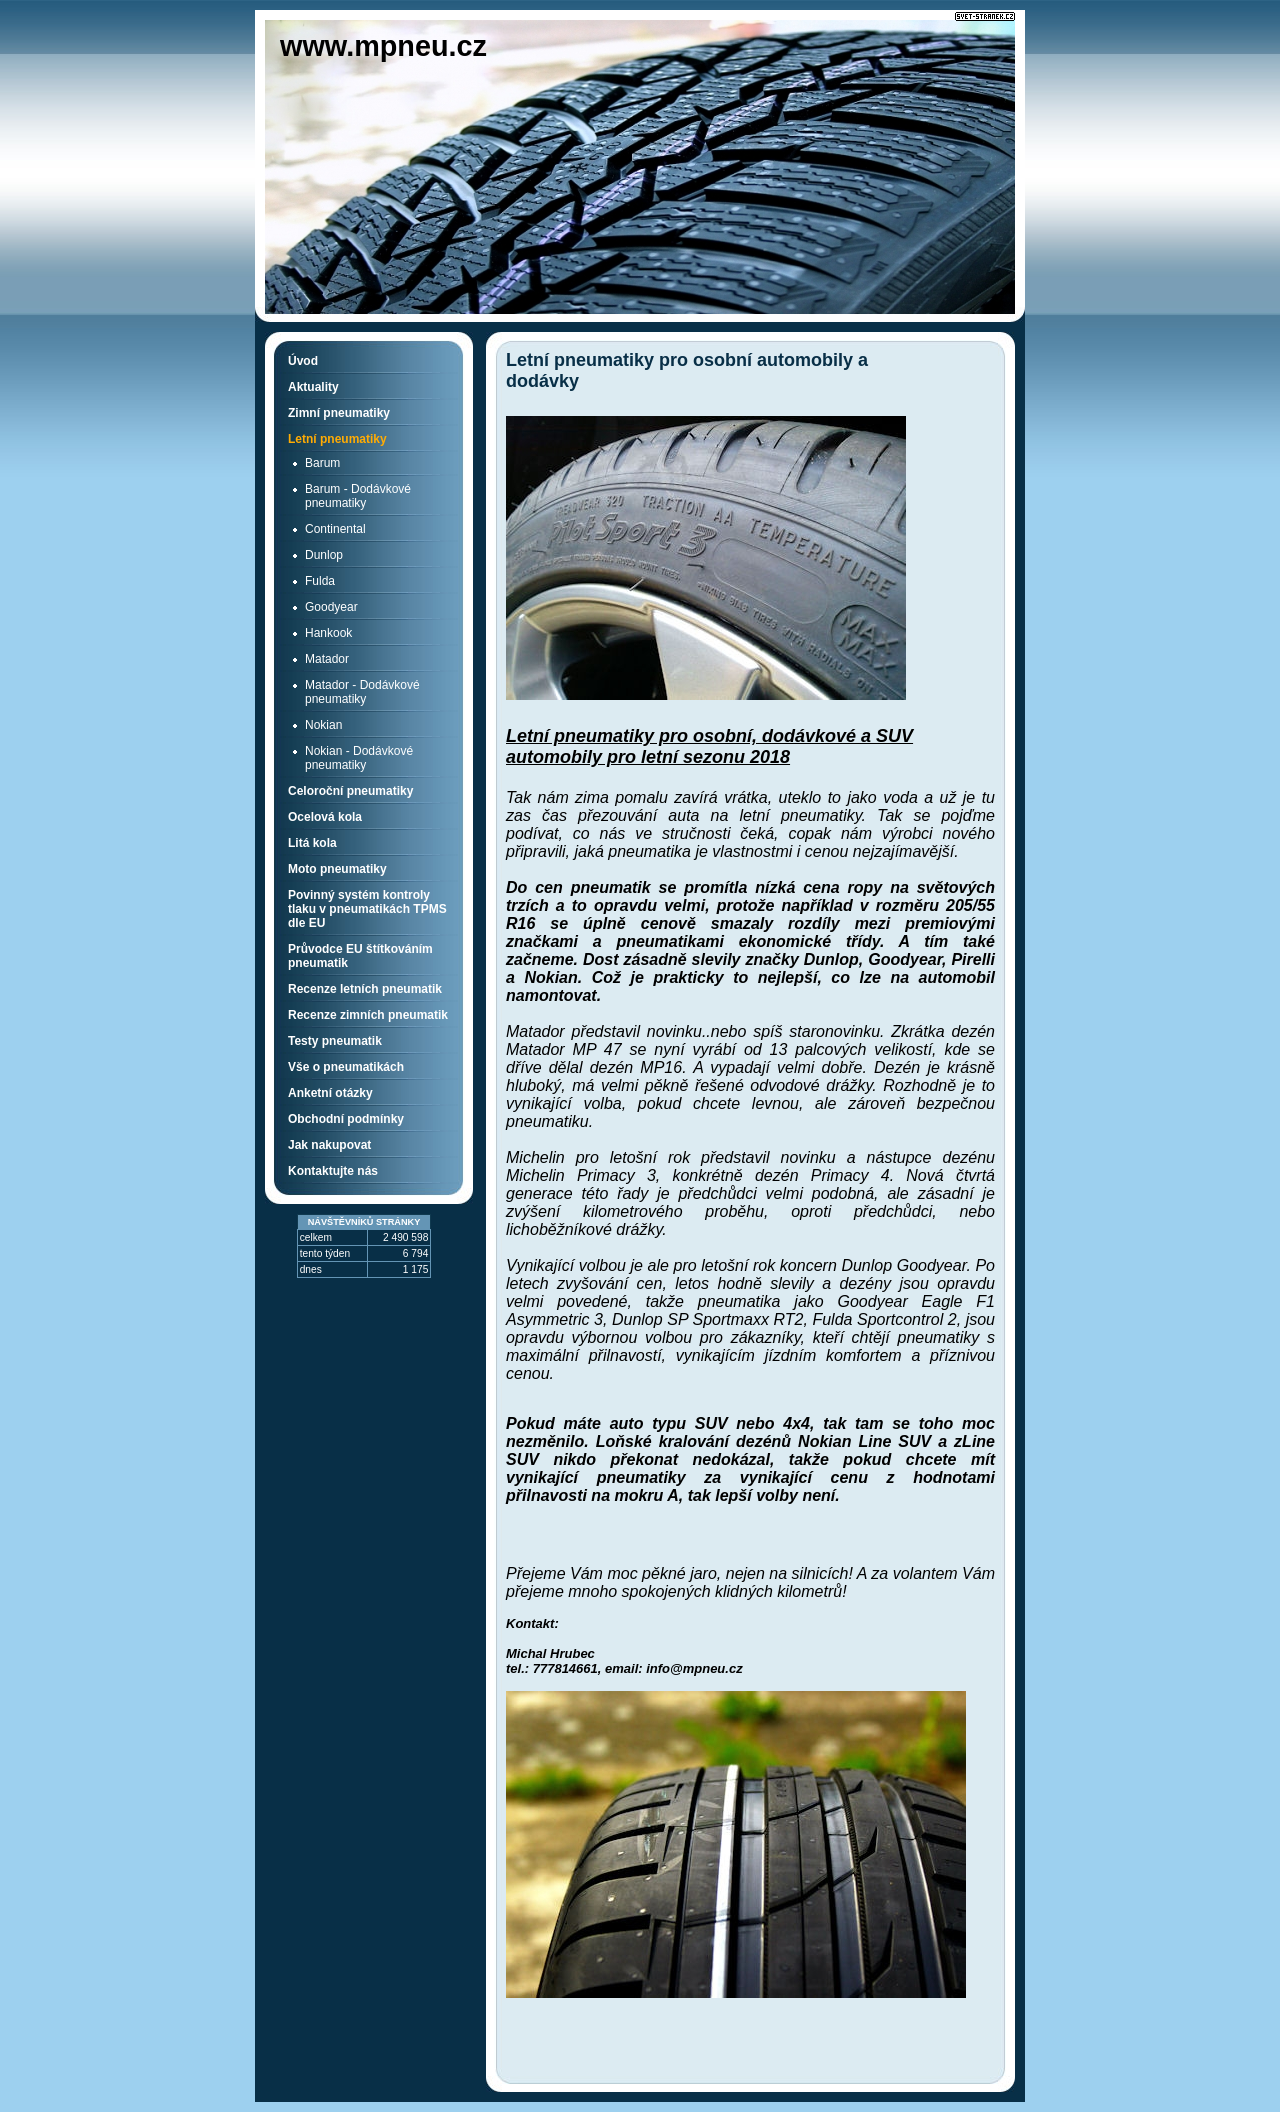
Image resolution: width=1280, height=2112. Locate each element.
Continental (335, 529)
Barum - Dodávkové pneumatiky (358, 496)
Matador (327, 659)
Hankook (328, 633)
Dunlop (324, 555)
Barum (322, 463)
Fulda (320, 581)
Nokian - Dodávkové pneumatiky (359, 758)
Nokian (323, 725)
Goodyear (331, 607)
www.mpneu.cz (383, 46)
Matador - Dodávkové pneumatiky (362, 692)
